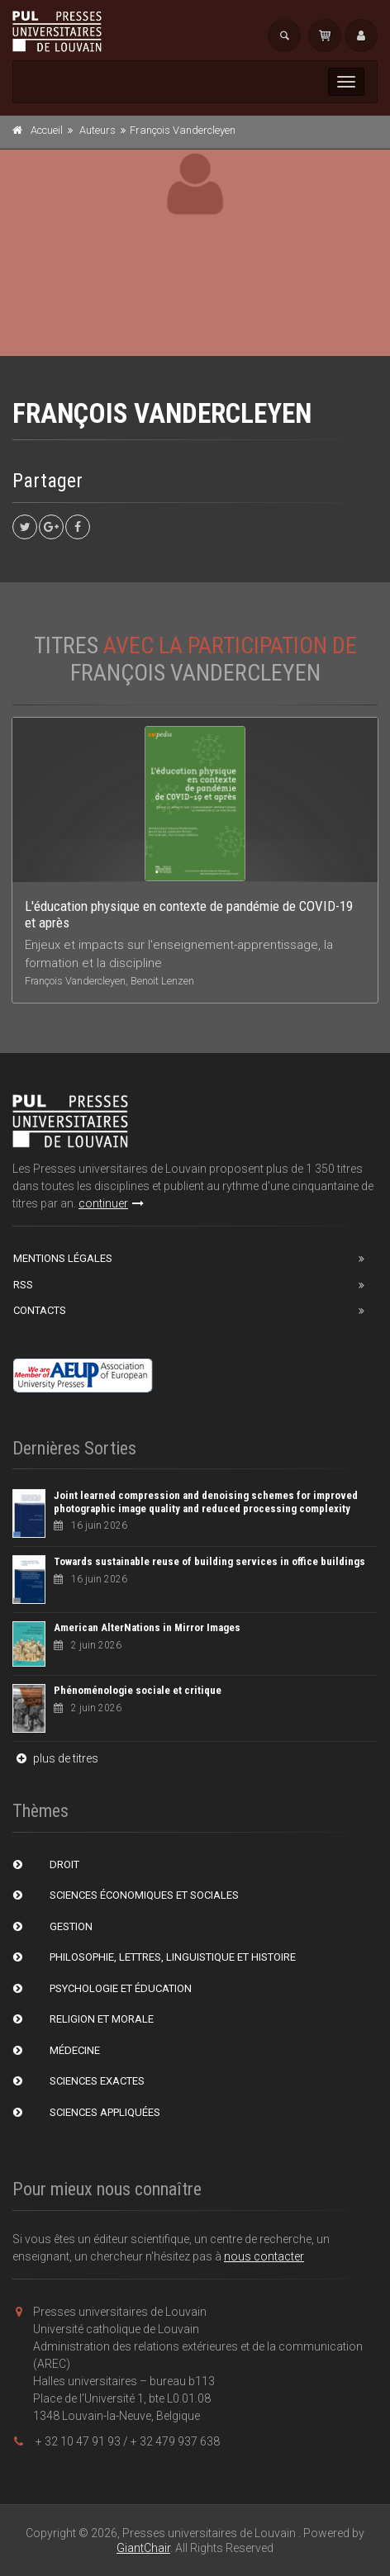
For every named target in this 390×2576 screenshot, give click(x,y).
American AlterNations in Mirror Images (147, 1627)
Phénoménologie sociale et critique (137, 1690)
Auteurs (97, 130)
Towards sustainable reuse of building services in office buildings (209, 1561)
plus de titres (55, 1758)
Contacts (39, 1310)
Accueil (47, 130)
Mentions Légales (62, 1258)
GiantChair (143, 2548)
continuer (111, 1203)
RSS (23, 1285)
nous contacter (264, 2256)
